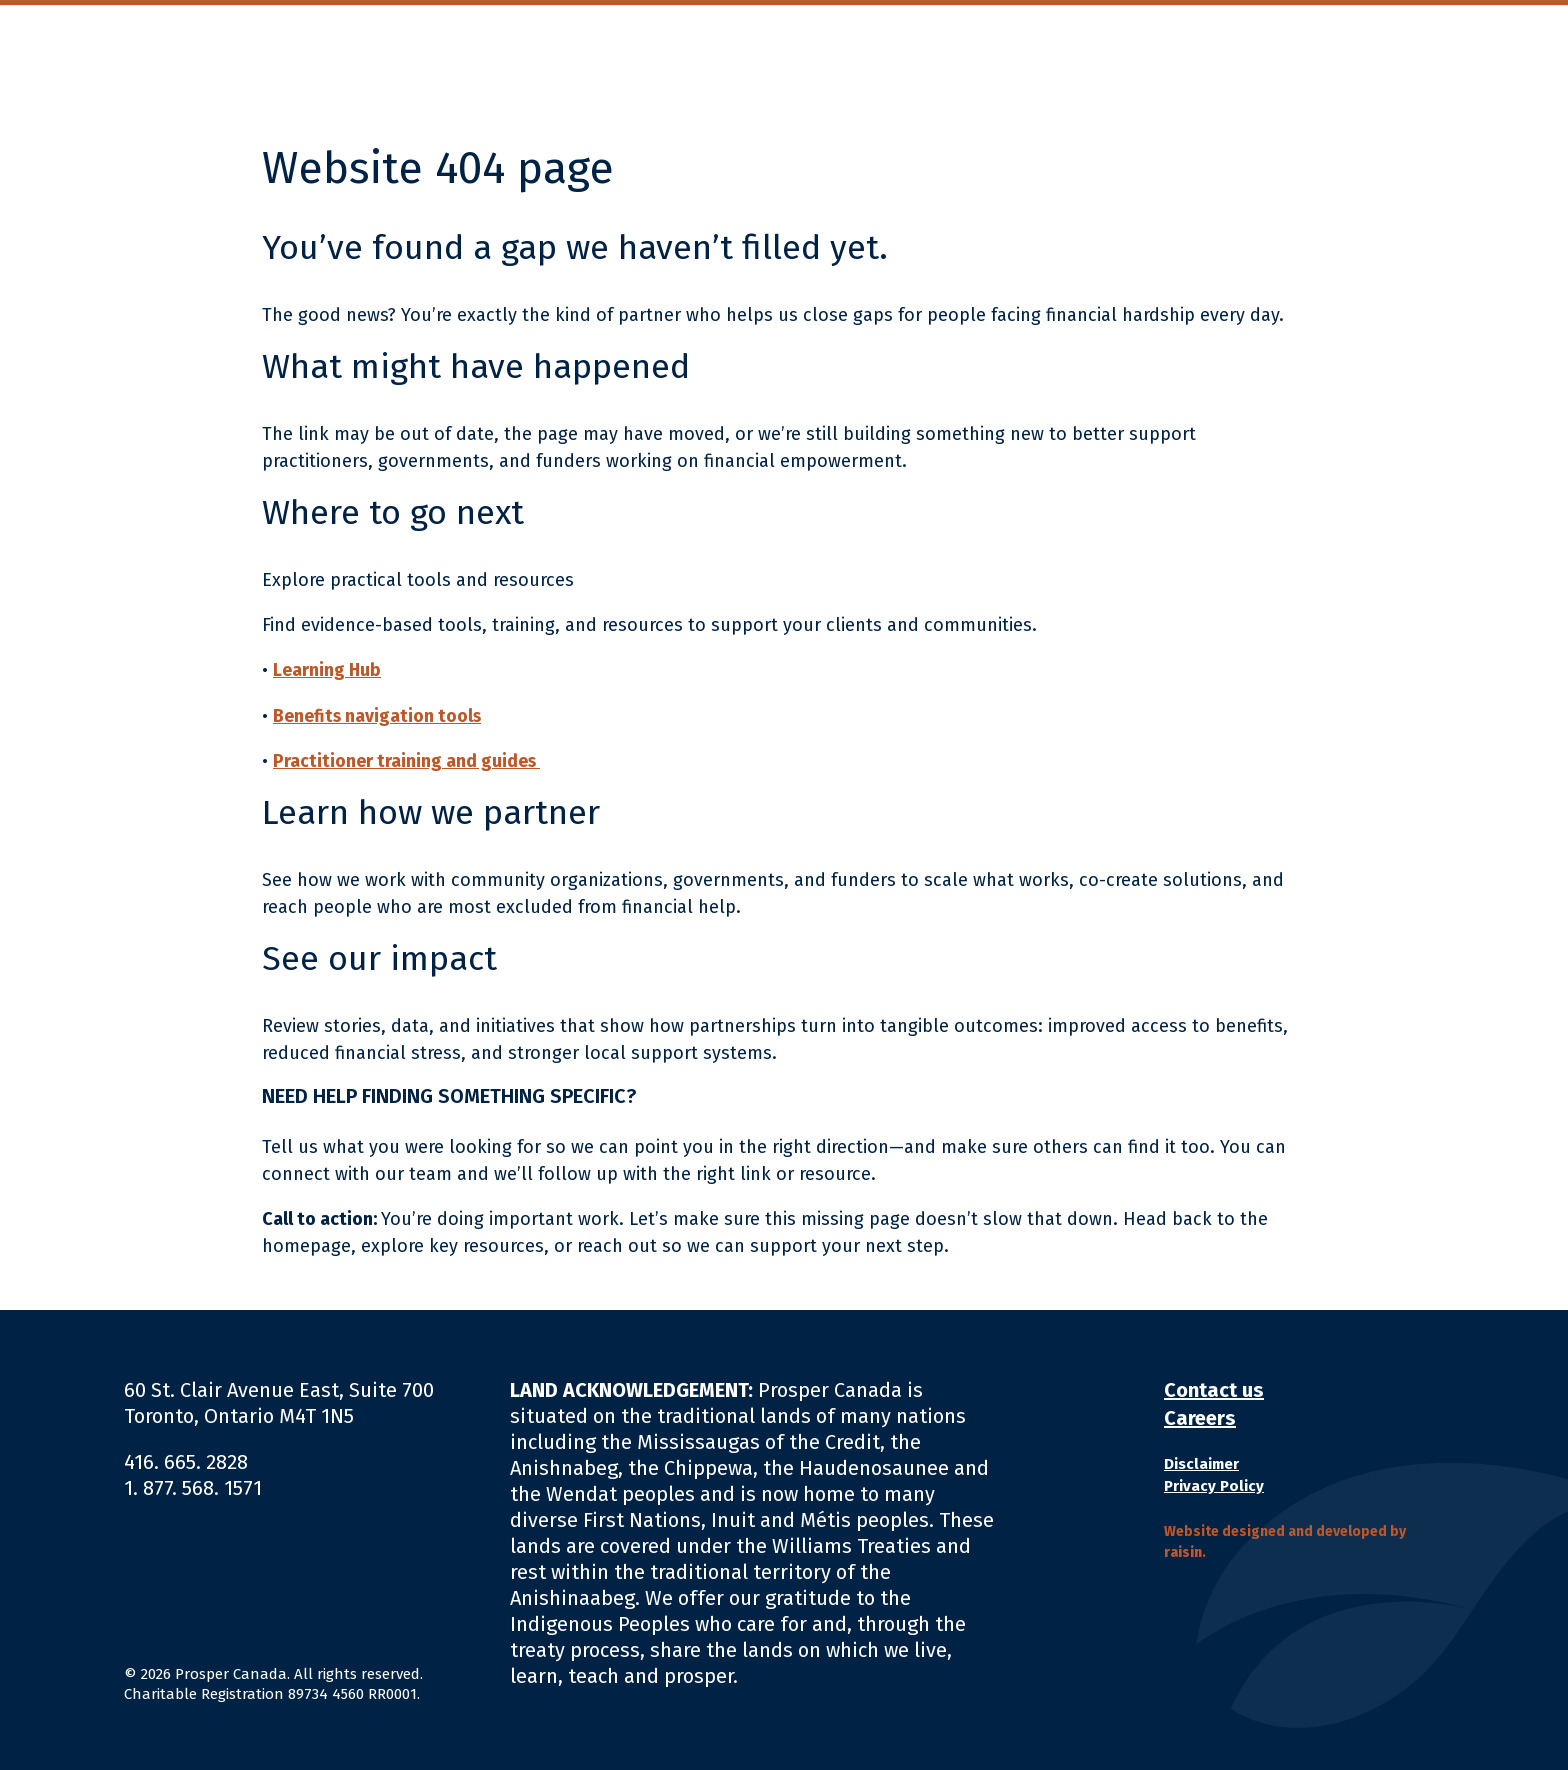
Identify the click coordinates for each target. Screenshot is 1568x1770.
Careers (1200, 1417)
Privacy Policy (1214, 1485)
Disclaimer (1201, 1463)
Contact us (1214, 1389)
